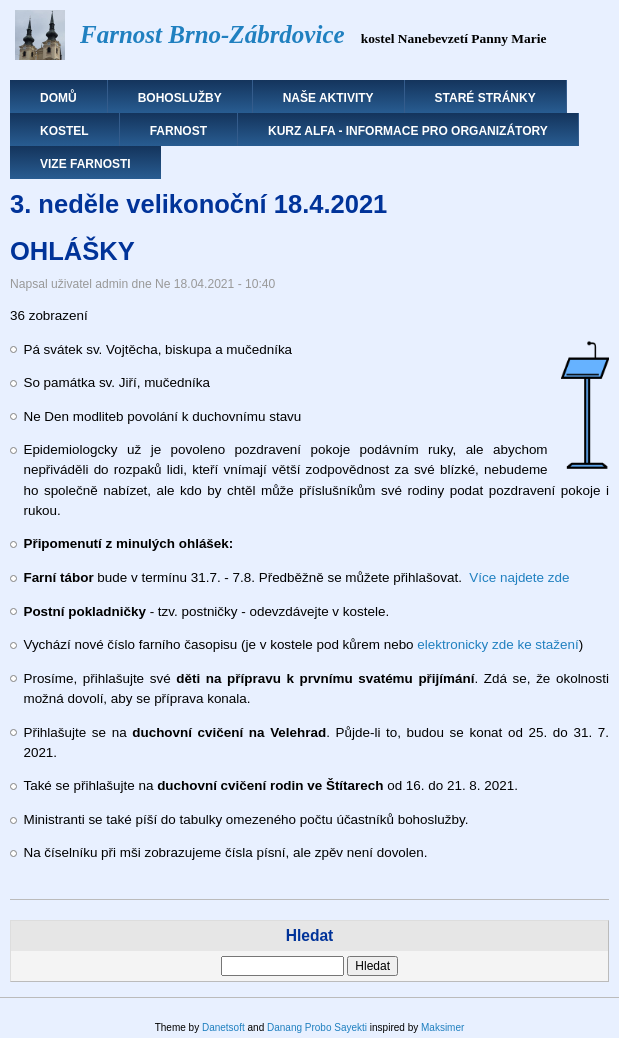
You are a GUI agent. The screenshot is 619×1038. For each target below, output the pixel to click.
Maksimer (442, 1027)
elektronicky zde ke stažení (497, 644)
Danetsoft (223, 1027)
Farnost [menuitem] (178, 131)
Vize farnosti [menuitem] (85, 164)
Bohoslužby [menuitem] (180, 98)
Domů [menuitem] (58, 98)
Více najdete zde (519, 577)
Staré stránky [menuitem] (485, 98)
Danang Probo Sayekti (317, 1027)
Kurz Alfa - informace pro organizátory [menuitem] (408, 131)
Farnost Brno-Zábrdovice (212, 34)
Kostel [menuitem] (64, 131)
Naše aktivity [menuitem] (328, 98)
